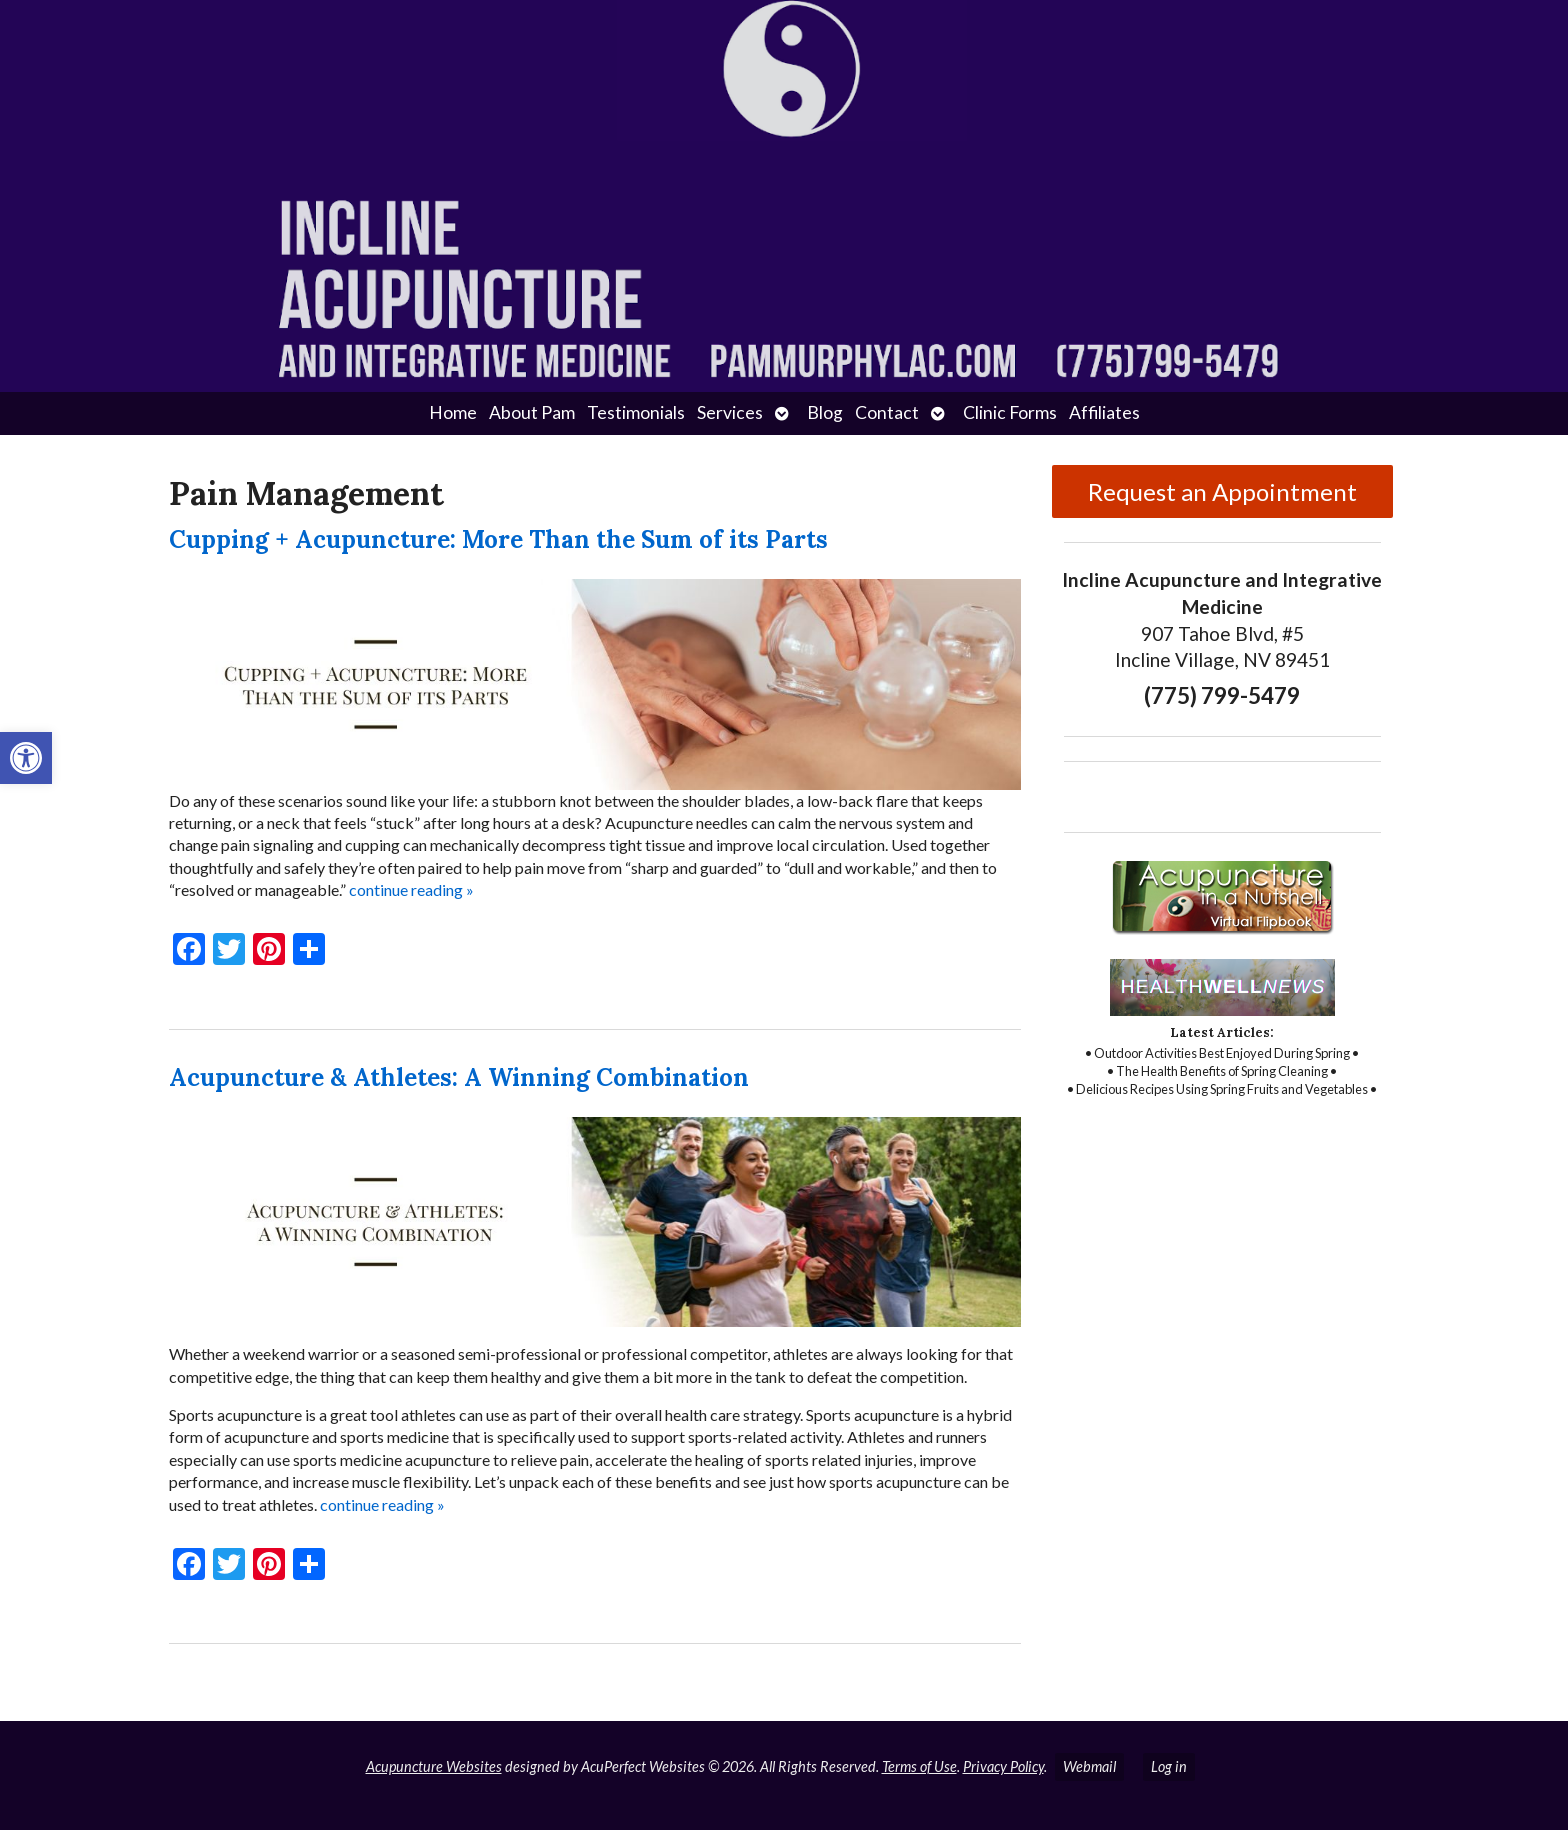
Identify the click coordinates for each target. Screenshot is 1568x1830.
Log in (1169, 1766)
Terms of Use (919, 1766)
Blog (825, 412)
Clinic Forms (1010, 412)
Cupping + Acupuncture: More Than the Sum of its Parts (498, 539)
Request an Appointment (1222, 491)
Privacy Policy (1003, 1766)
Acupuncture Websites (434, 1766)
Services (730, 412)
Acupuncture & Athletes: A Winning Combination (459, 1077)
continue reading (411, 889)
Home (453, 412)
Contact (887, 412)
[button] (26, 758)
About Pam (532, 412)
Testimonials (636, 412)
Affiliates (1104, 412)
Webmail (1089, 1766)
